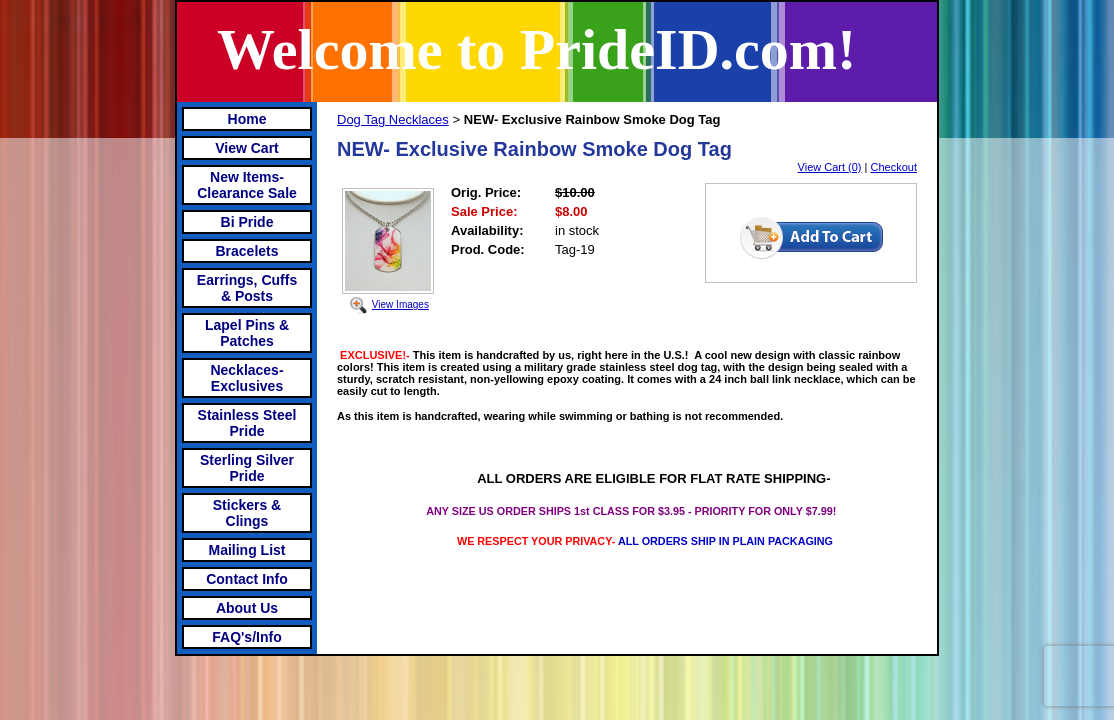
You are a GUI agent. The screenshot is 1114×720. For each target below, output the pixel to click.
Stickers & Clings (247, 513)
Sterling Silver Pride (247, 468)
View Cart (247, 148)
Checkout (894, 167)
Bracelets (246, 251)
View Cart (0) (830, 167)
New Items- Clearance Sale (247, 185)
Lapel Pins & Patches (247, 333)
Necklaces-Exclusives (246, 378)
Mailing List (247, 550)
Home (247, 119)
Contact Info (247, 579)
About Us (247, 608)
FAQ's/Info (246, 637)
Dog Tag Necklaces (393, 119)
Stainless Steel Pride (247, 423)
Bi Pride (247, 222)
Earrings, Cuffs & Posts (247, 288)
